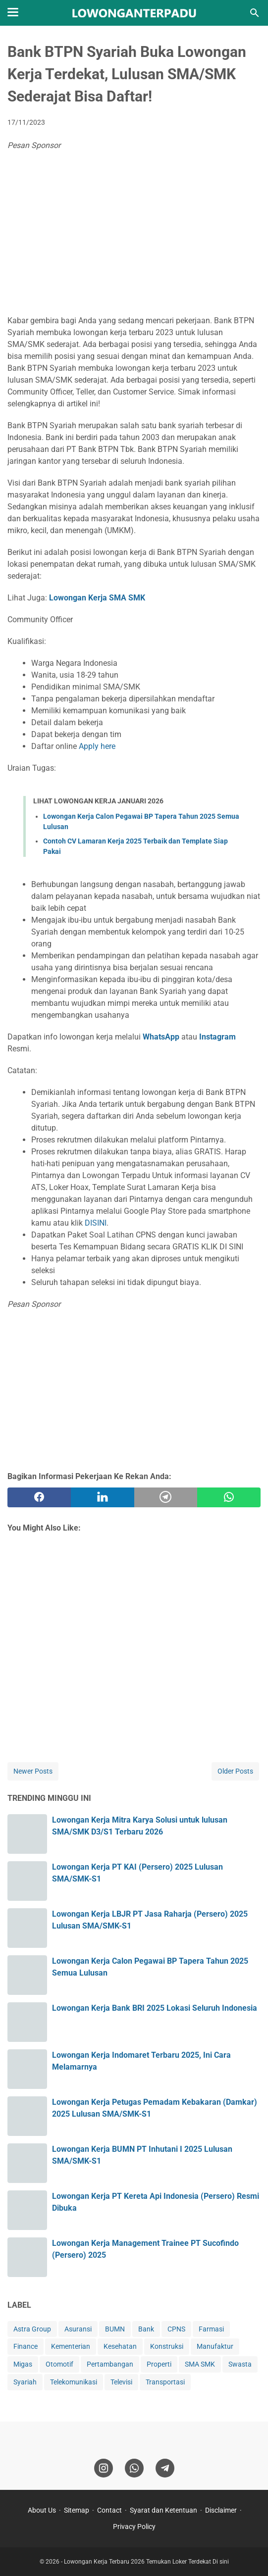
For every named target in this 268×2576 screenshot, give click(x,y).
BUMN (115, 2329)
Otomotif (59, 2364)
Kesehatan (120, 2346)
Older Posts (235, 1771)
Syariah (25, 2382)
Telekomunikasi (73, 2382)
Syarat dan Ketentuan (163, 2510)
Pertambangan (110, 2364)
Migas (22, 2364)
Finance (25, 2346)
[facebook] (39, 1497)
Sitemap (76, 2510)
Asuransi (78, 2329)
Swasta (240, 2364)
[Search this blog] (255, 13)
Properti (159, 2364)
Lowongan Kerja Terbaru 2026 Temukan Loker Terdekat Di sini (146, 2561)
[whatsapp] (229, 1497)
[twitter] (102, 1497)
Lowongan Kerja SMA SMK (97, 597)
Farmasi (211, 2329)
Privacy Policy (134, 2526)
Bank (146, 2329)
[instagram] (103, 2468)
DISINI (96, 1223)
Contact (109, 2510)
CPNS (176, 2329)
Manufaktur (215, 2346)
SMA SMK (200, 2364)
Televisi (121, 2382)
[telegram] (166, 1497)
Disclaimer (221, 2510)
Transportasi (165, 2382)
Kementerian (70, 2346)
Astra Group (32, 2329)
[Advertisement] (134, 235)
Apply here (97, 746)
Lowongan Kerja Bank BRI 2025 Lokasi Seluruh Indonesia (154, 2008)
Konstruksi (166, 2346)
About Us (42, 2510)
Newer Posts (33, 1771)
